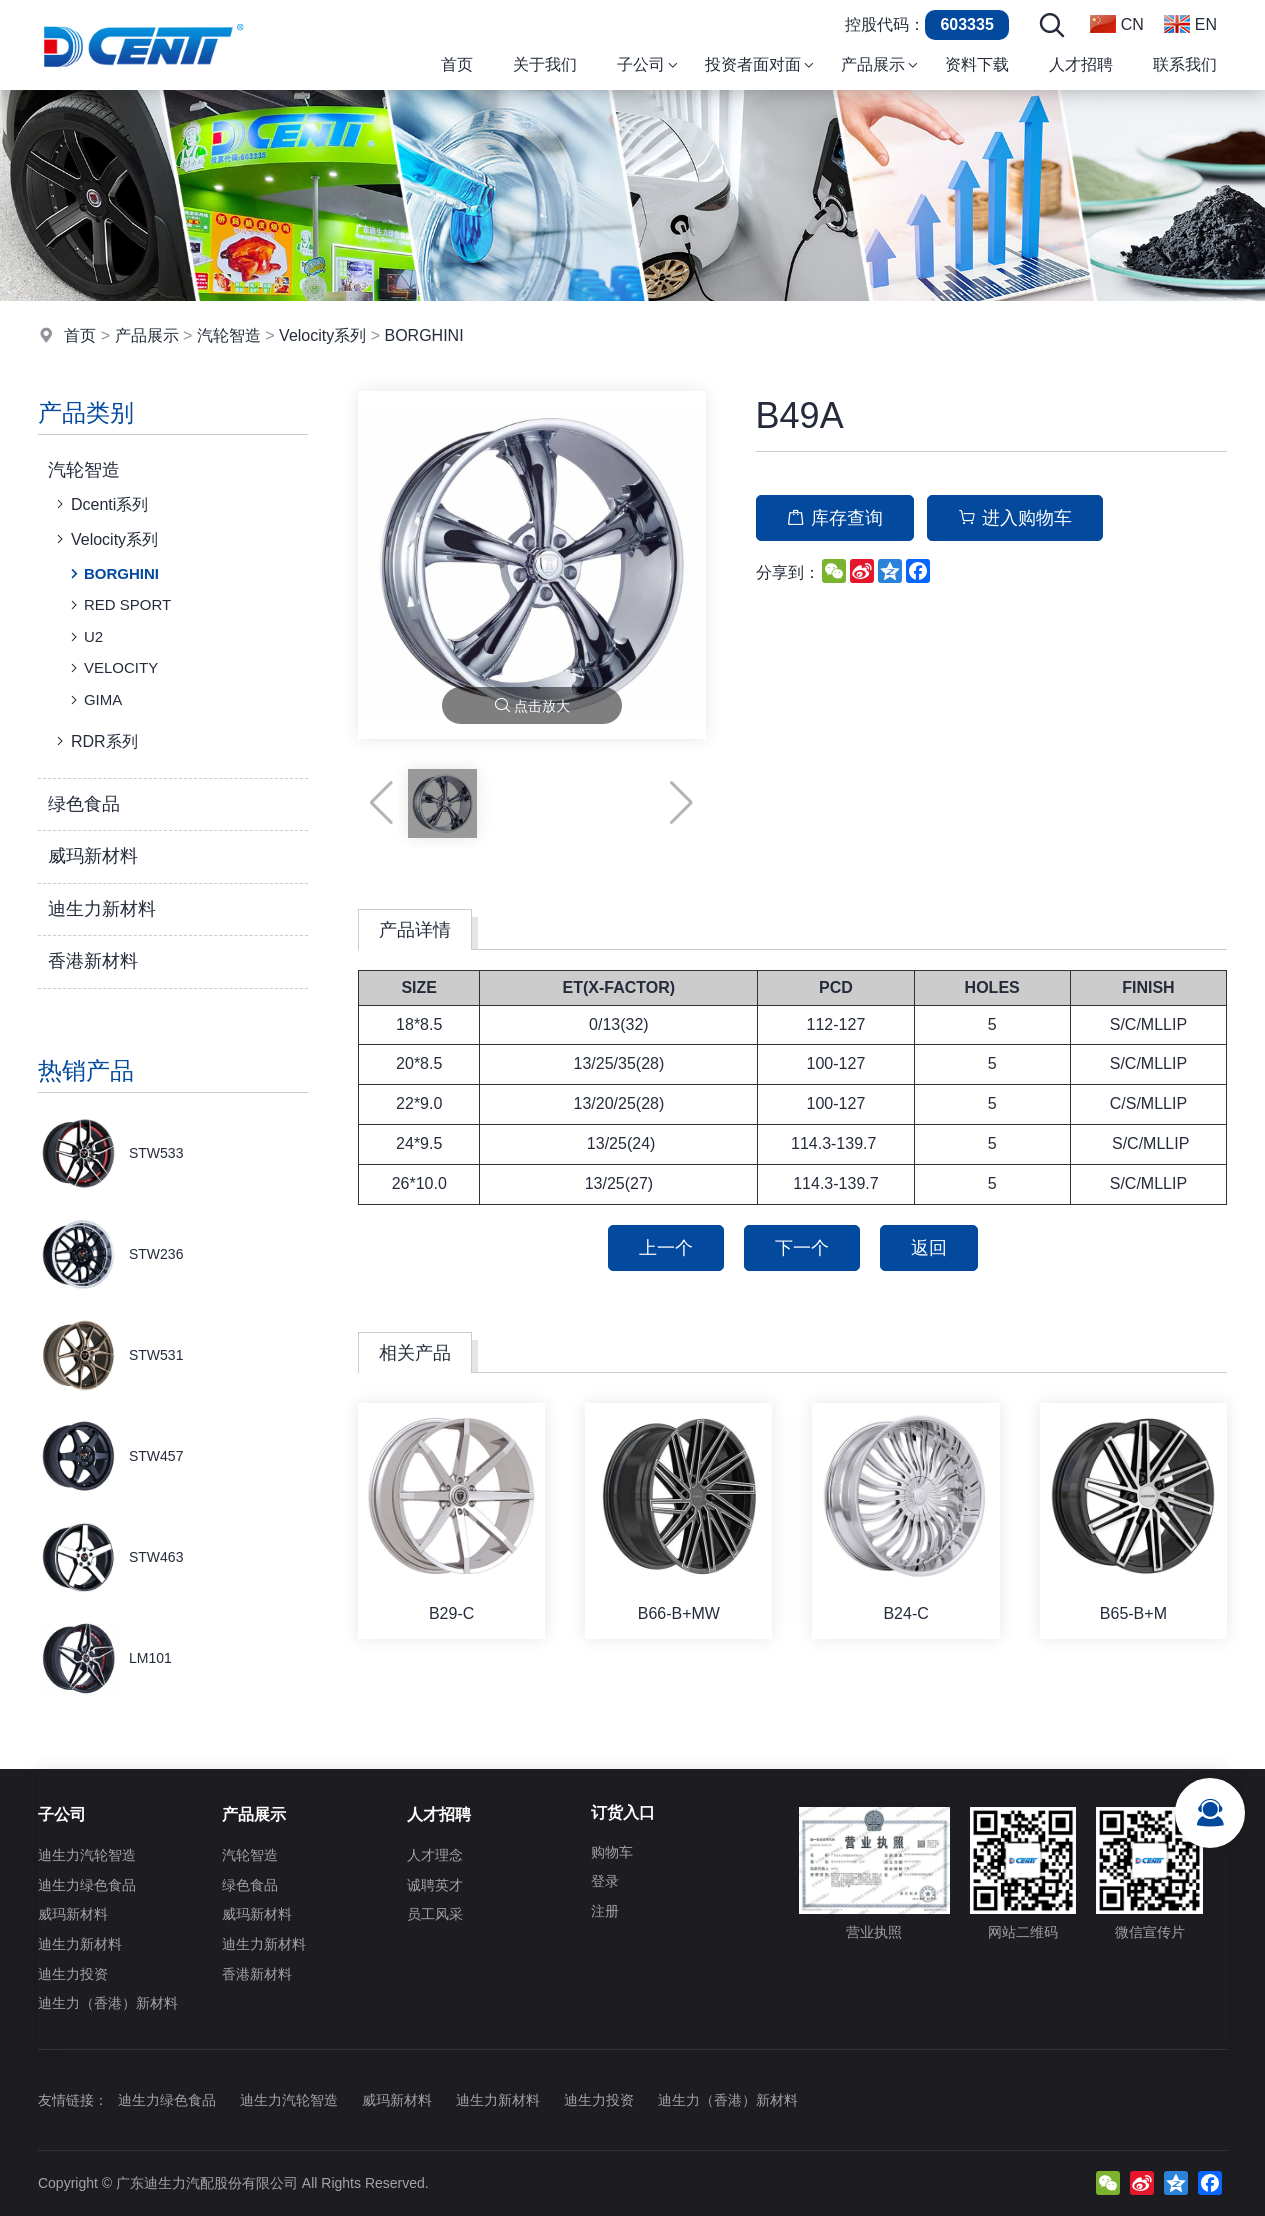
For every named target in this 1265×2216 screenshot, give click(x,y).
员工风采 (435, 1914)
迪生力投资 (73, 1974)
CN (1117, 24)
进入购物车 (1015, 518)
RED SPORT (118, 605)
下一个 (802, 1248)
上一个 (666, 1248)
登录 (605, 1881)
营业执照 (874, 1873)
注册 (605, 1911)
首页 (80, 335)
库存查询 (835, 518)
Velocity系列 (322, 335)
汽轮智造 (229, 335)
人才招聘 (439, 1814)
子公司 (62, 1814)
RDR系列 (95, 741)
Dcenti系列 (100, 504)
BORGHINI (423, 335)
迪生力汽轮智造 (87, 1855)
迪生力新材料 (102, 909)
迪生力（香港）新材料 (108, 2003)
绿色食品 (84, 804)
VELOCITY (112, 668)
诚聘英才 (435, 1885)
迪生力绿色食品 (87, 1885)
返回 (929, 1248)
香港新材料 (93, 961)
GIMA (94, 700)
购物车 (612, 1852)
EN (1190, 24)
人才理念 (435, 1855)
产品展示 (147, 335)
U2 (84, 637)
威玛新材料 (93, 856)
